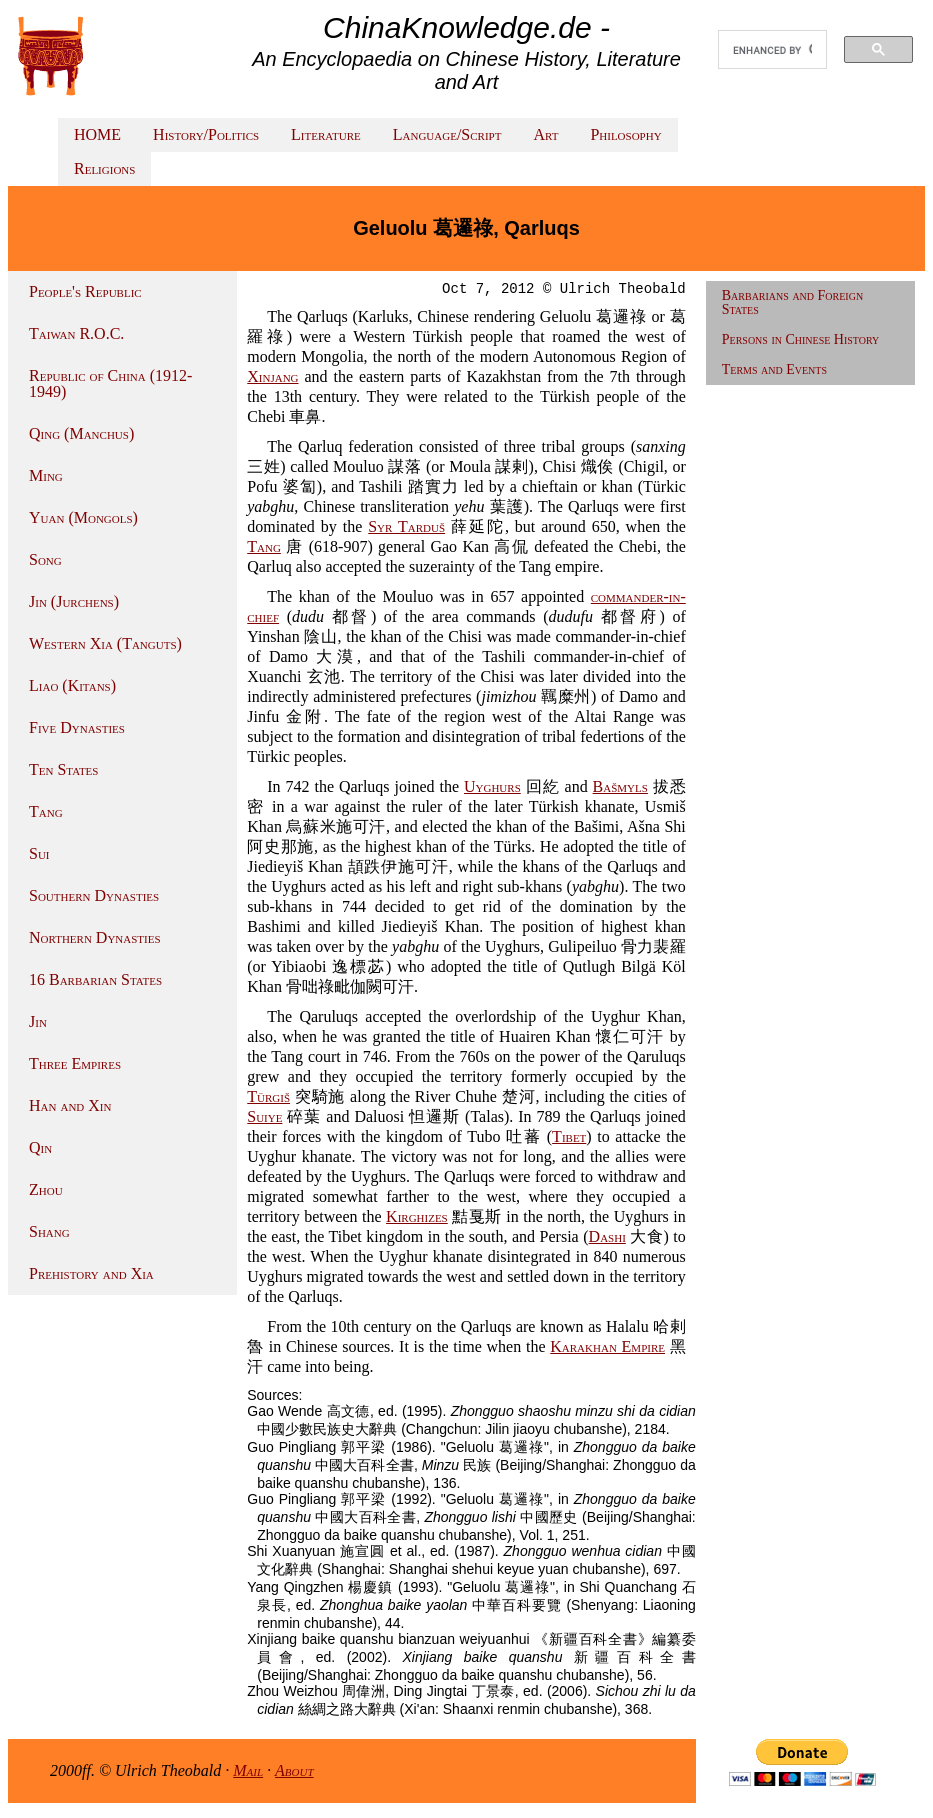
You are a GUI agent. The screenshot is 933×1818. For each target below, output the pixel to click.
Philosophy (625, 134)
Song (45, 559)
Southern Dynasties (94, 895)
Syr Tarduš (406, 526)
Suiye (264, 1116)
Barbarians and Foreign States (792, 302)
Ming (46, 475)
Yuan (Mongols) (83, 517)
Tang (46, 811)
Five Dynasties (77, 727)
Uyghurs (492, 786)
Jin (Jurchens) (74, 601)
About (294, 1770)
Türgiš (268, 1096)
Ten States (63, 769)
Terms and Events (774, 369)
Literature (326, 134)
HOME (97, 134)
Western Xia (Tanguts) (105, 643)
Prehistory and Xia (91, 1273)
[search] (772, 50)
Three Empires (75, 1063)
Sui (39, 853)
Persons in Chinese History (801, 339)
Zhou (46, 1189)
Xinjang (272, 376)
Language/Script (447, 134)
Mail (248, 1770)
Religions (104, 168)
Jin (38, 1021)
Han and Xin (70, 1105)
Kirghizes (417, 1216)
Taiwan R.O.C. (76, 333)
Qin (40, 1147)
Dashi (607, 1236)
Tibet (569, 1136)
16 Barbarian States (95, 979)
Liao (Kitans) (72, 685)
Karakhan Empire (607, 1346)
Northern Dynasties (95, 937)
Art (545, 134)
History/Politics (206, 134)
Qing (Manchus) (81, 433)
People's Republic (85, 291)
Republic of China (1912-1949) (110, 383)
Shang (49, 1231)
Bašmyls (620, 786)
